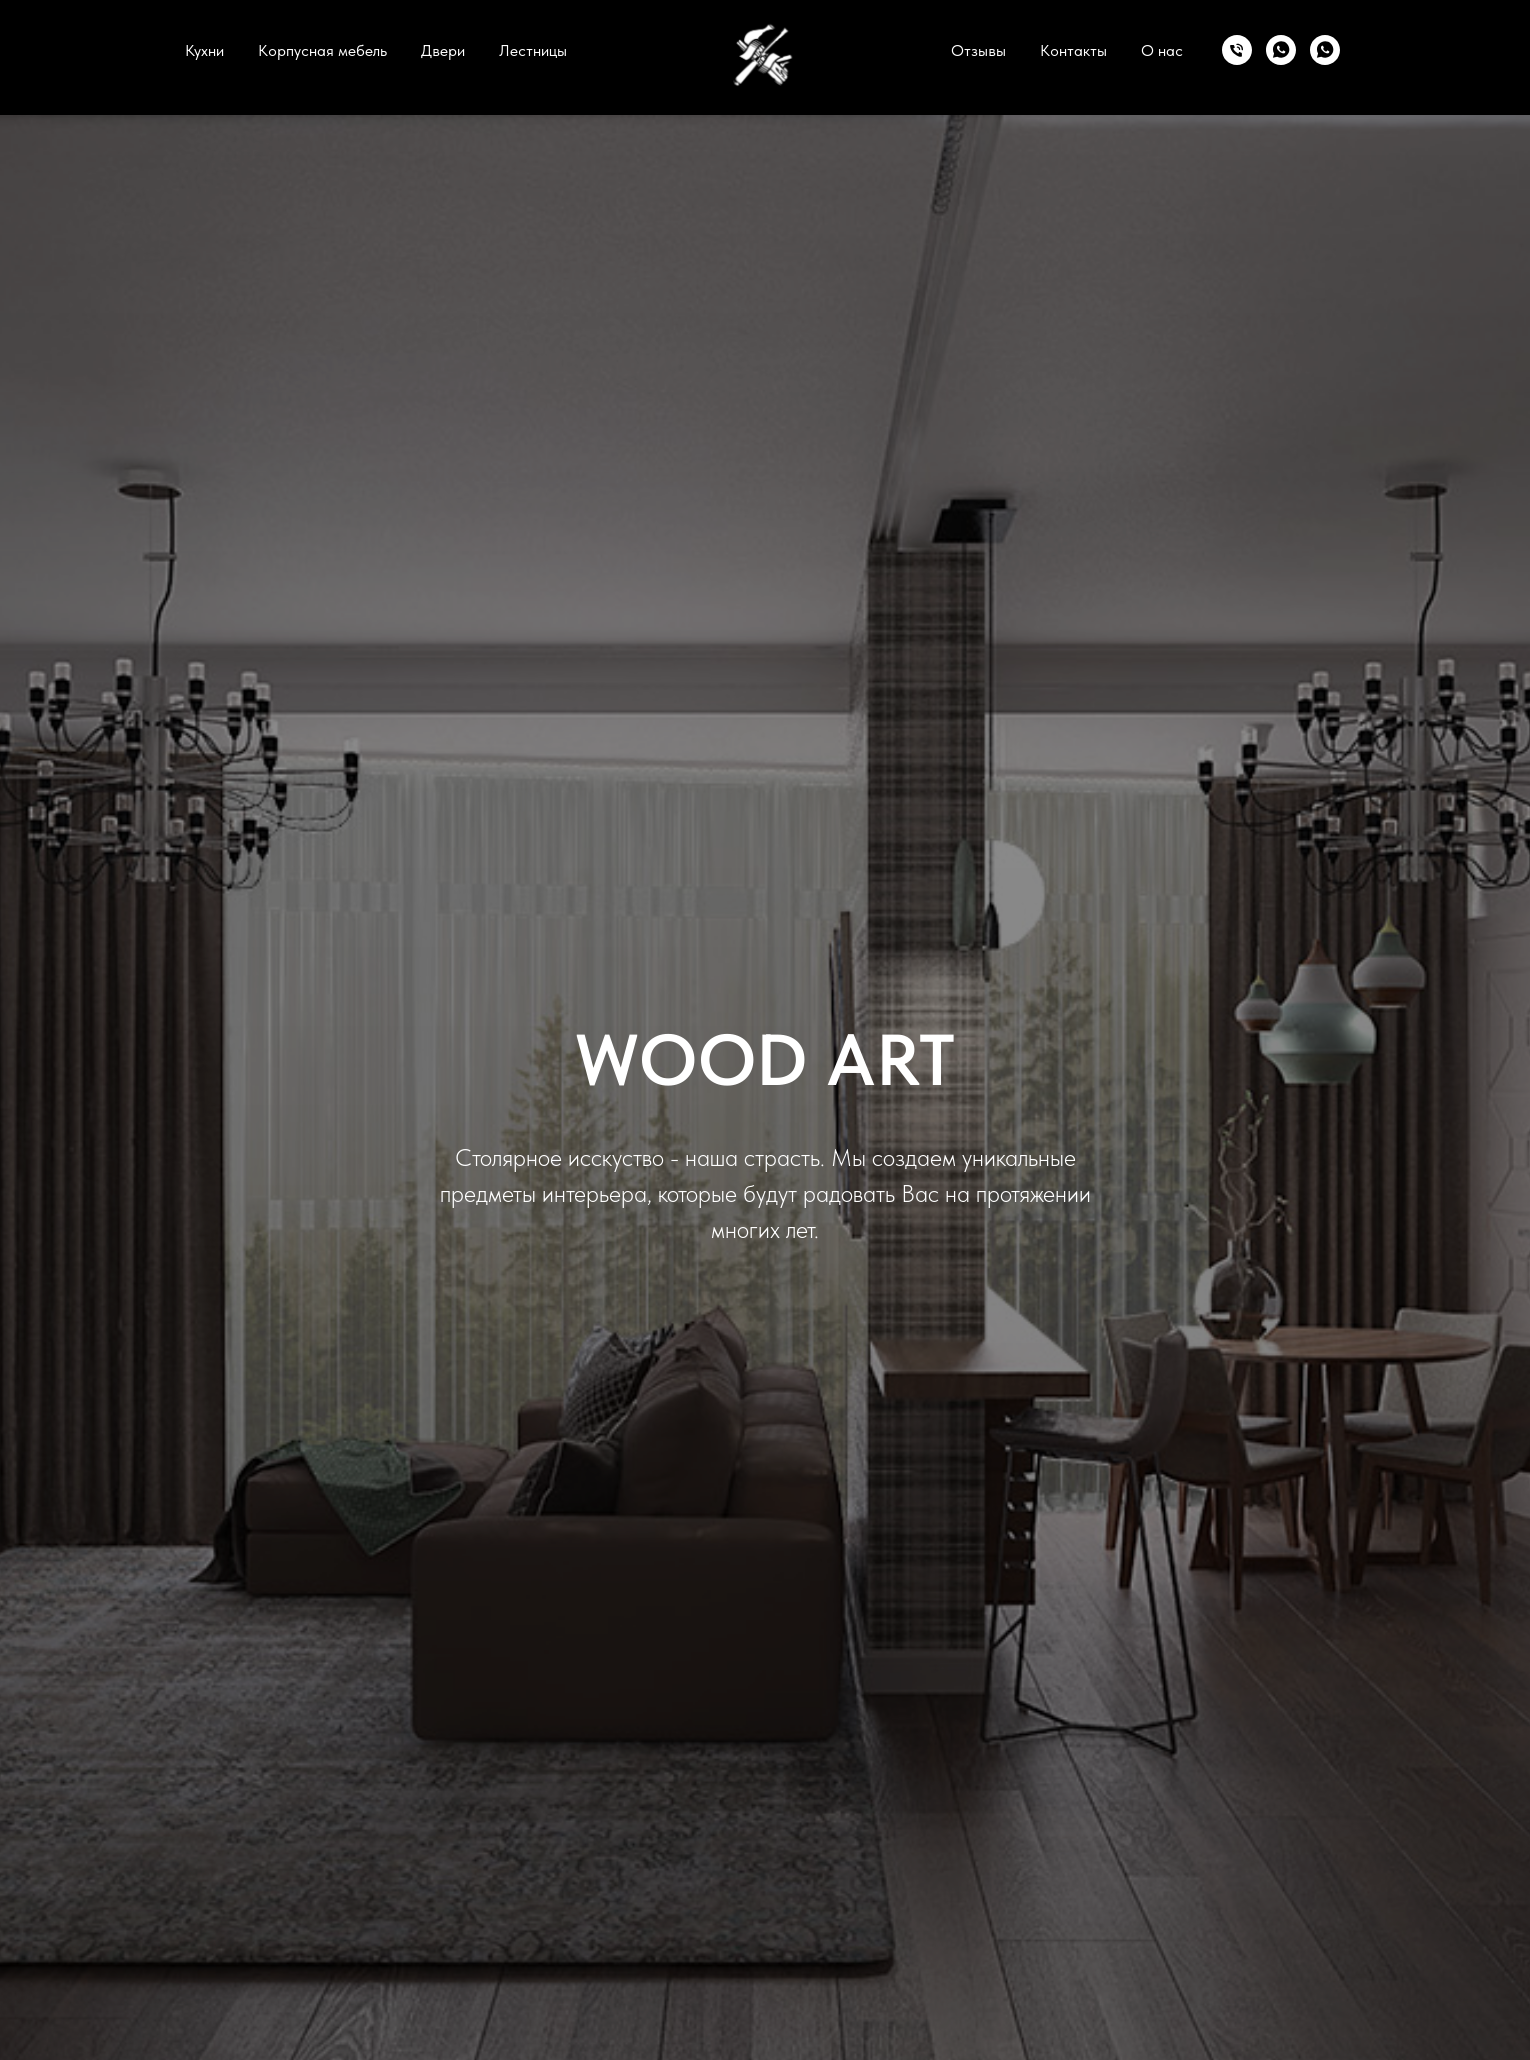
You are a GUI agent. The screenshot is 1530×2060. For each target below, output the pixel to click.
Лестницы (533, 50)
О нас (1162, 50)
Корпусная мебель (322, 50)
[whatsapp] (1281, 50)
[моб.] (1237, 50)
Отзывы (978, 50)
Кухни (204, 50)
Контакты (1073, 50)
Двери (443, 50)
